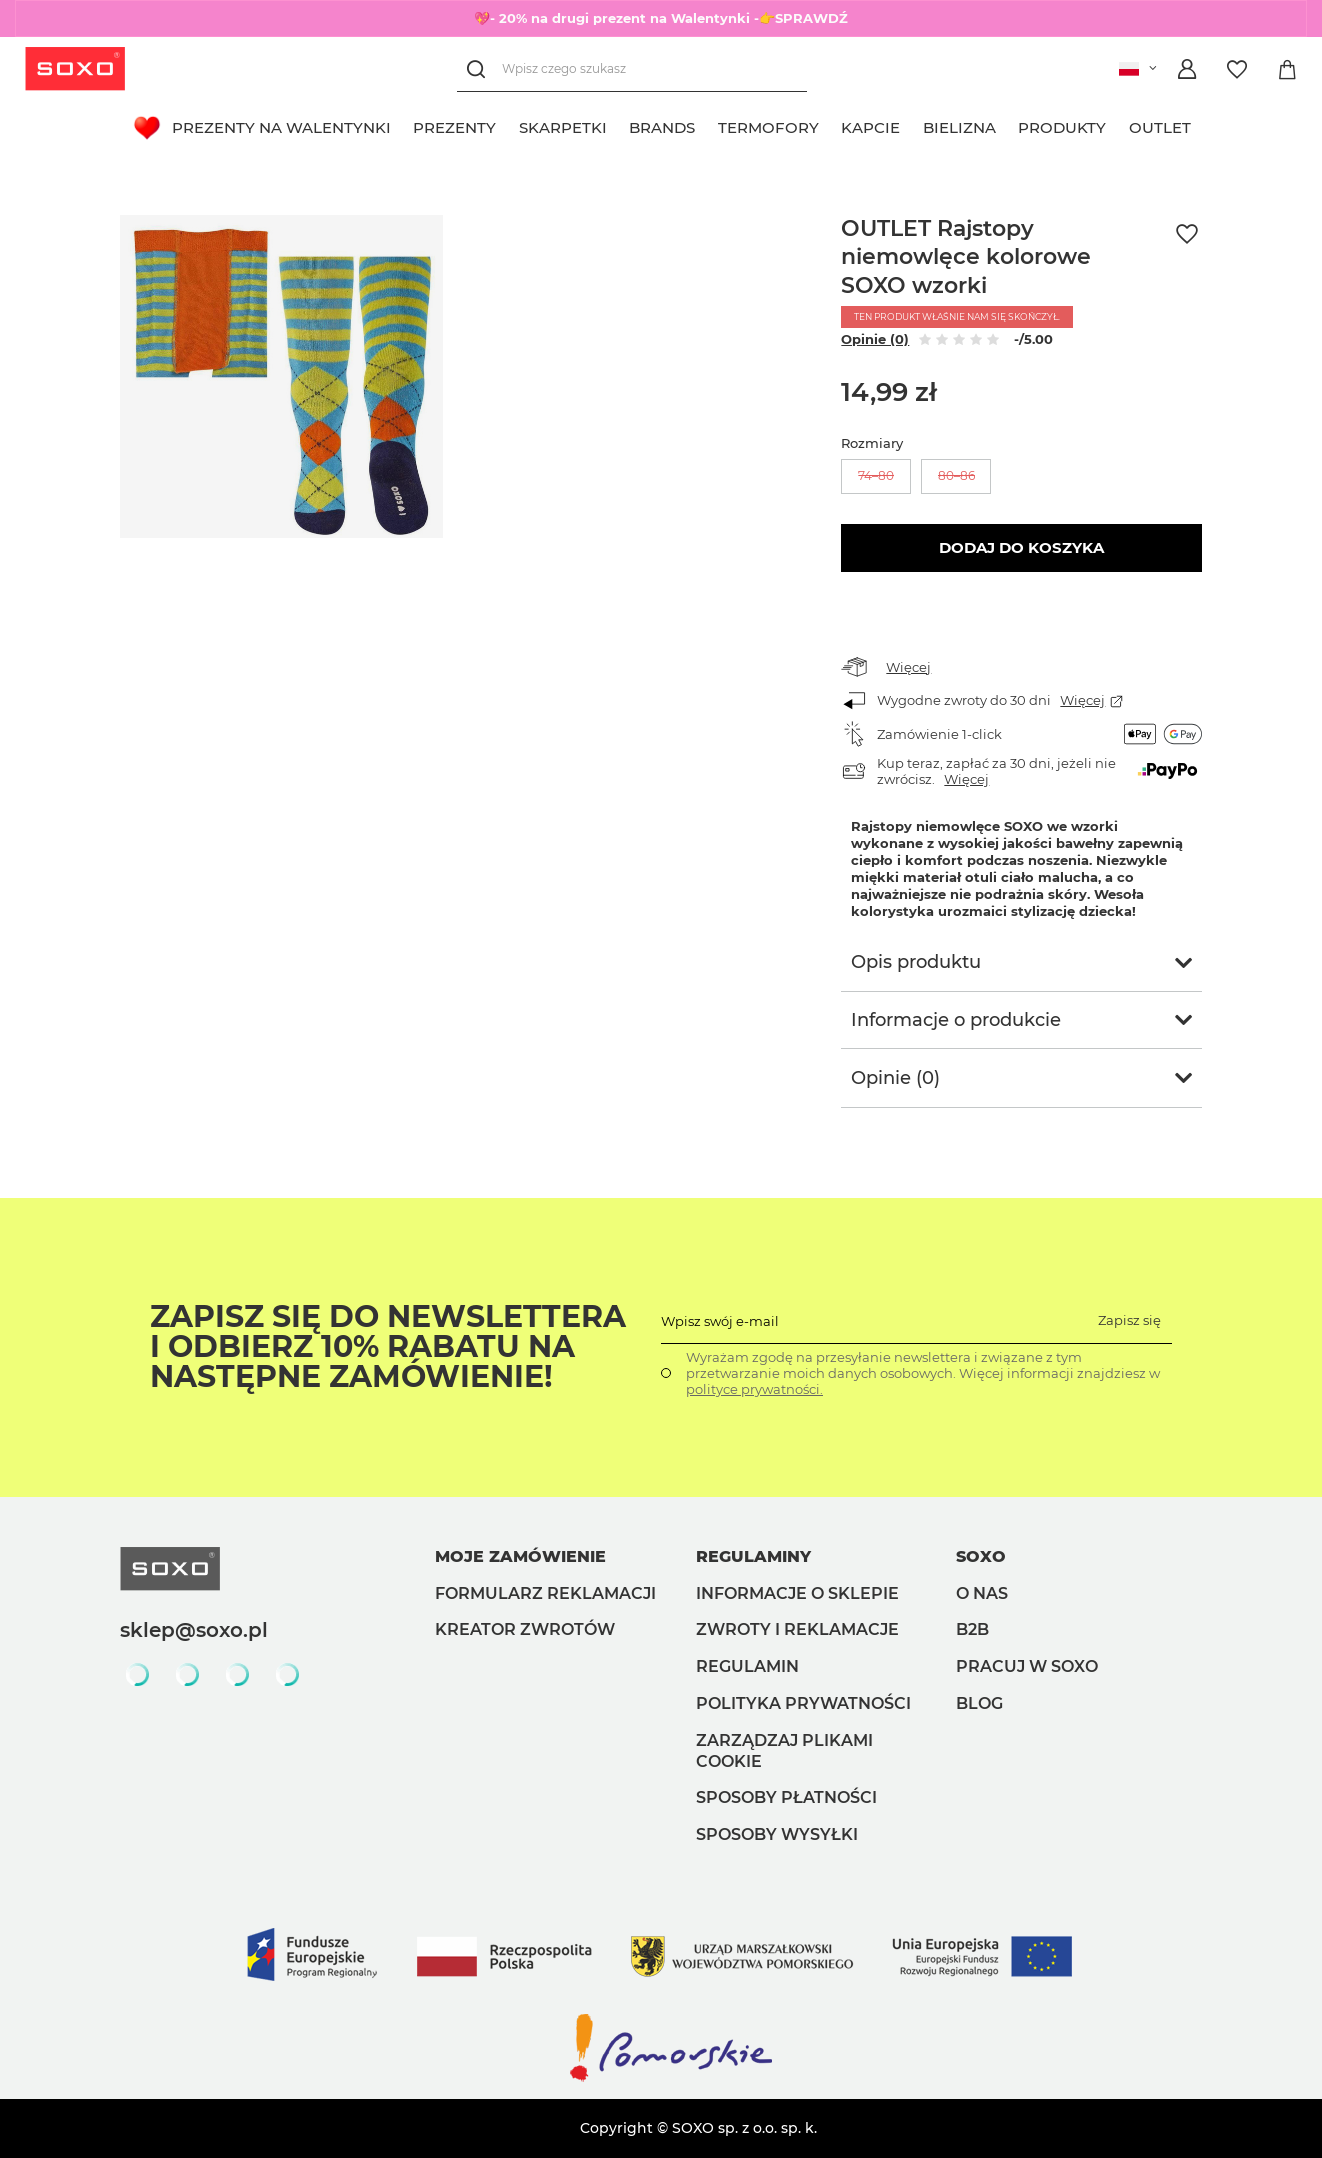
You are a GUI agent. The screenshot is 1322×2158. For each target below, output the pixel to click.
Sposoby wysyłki (777, 1834)
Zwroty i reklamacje (797, 1629)
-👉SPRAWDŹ (801, 18)
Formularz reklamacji (545, 1593)
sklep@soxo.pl (194, 1630)
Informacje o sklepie (797, 1593)
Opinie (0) (875, 339)
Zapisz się (1129, 1320)
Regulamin (747, 1666)
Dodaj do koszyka (1021, 547)
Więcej (908, 667)
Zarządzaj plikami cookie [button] (784, 1751)
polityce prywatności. (754, 1389)
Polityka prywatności (803, 1703)
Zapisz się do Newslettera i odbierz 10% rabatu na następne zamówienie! (388, 1347)
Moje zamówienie (520, 1556)
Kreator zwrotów (525, 1629)
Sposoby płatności (786, 1797)
